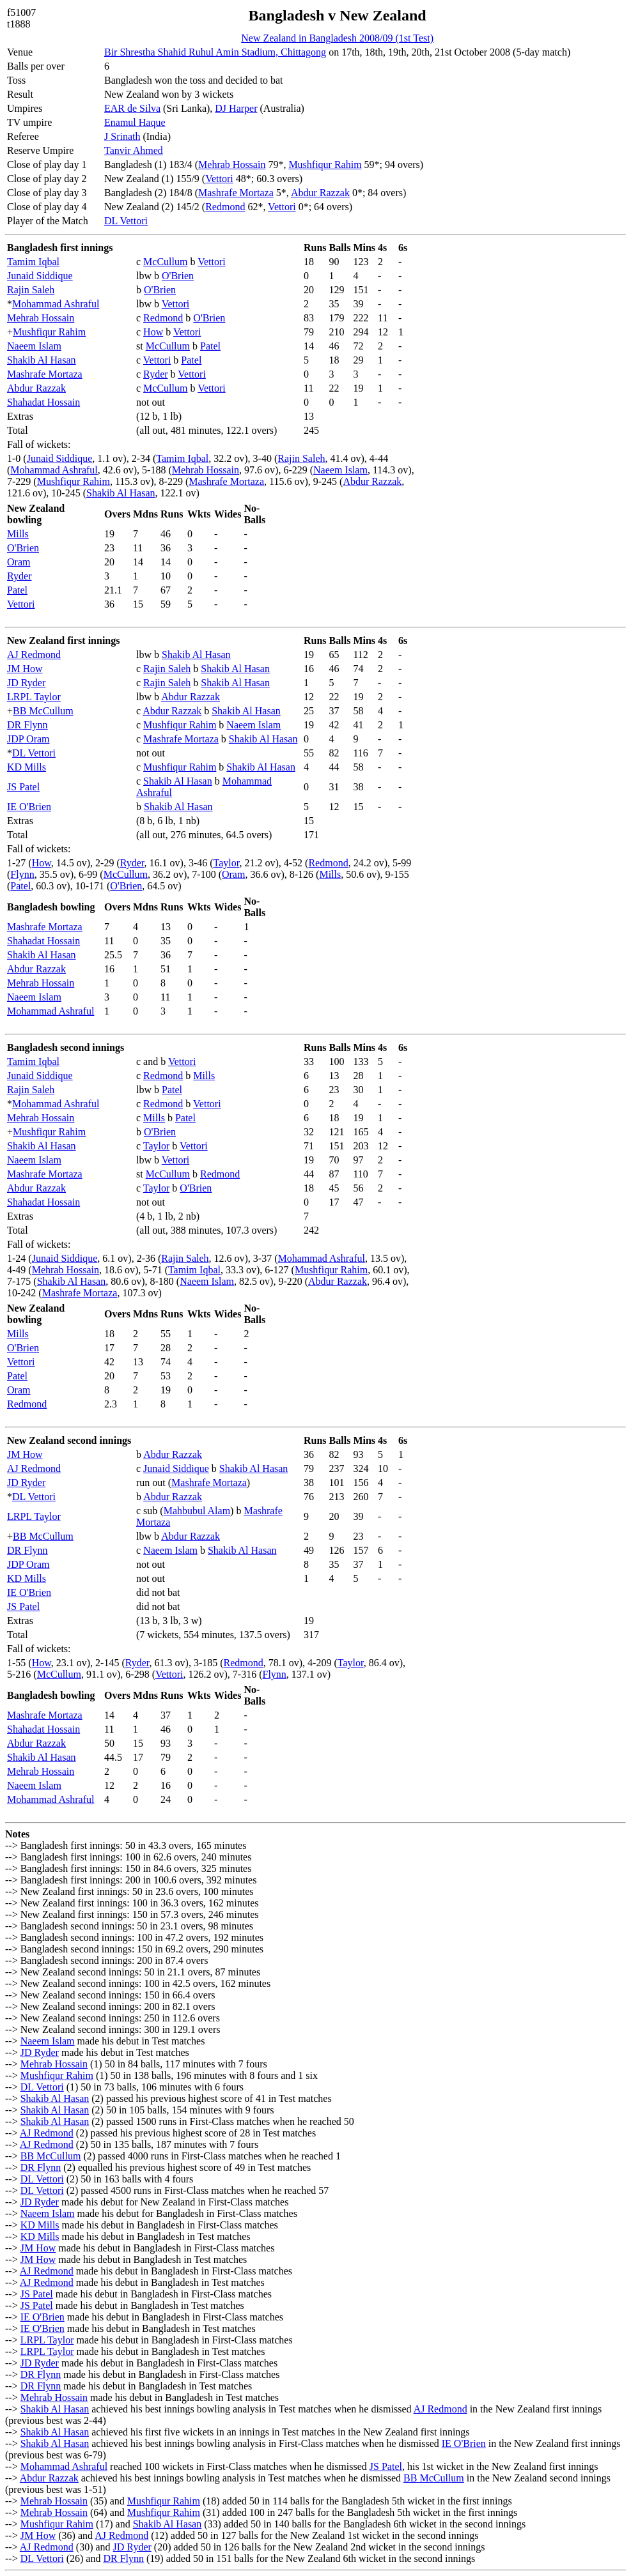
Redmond (225, 206)
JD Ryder (26, 682)
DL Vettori (126, 220)
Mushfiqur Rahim (324, 164)
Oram (18, 561)
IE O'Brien (29, 806)
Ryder (155, 374)
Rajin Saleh (30, 289)
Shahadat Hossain (43, 402)
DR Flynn (27, 724)
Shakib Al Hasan (41, 360)
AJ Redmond (34, 654)
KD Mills (26, 767)
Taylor (227, 862)
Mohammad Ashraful (55, 303)
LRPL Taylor (34, 696)
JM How (25, 668)
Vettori (219, 178)
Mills (18, 533)
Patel (210, 346)
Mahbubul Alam (197, 1510)
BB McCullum (43, 710)
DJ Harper (236, 108)
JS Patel (23, 786)
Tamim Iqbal (33, 261)
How (153, 331)
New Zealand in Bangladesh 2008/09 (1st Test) (337, 38)
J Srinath (122, 136)
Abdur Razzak (320, 192)
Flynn (22, 874)
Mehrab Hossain (231, 164)
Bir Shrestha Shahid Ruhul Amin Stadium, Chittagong (215, 52)
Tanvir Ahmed (133, 150)
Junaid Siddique (40, 275)
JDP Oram (28, 738)
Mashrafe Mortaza (236, 192)
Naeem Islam (34, 346)
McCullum (165, 261)
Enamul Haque (135, 122)
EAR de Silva (132, 108)
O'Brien (178, 275)
